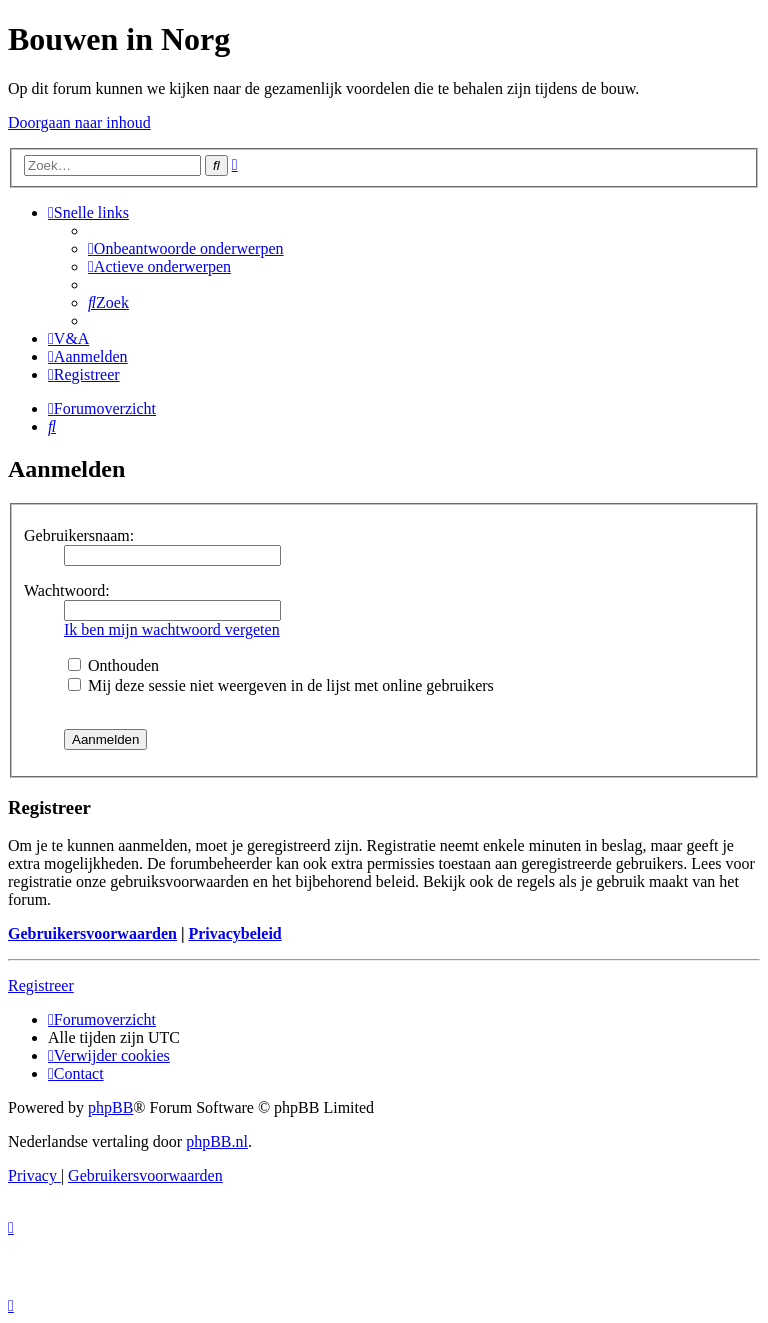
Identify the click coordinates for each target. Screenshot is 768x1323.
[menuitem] (186, 248)
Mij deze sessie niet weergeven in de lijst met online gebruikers (281, 685)
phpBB (110, 1107)
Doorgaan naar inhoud (79, 122)
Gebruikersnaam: (79, 535)
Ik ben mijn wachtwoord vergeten (172, 629)
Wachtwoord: (67, 590)
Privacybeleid (234, 933)
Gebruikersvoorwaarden (92, 933)
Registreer (41, 985)
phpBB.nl (217, 1141)
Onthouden (113, 665)
